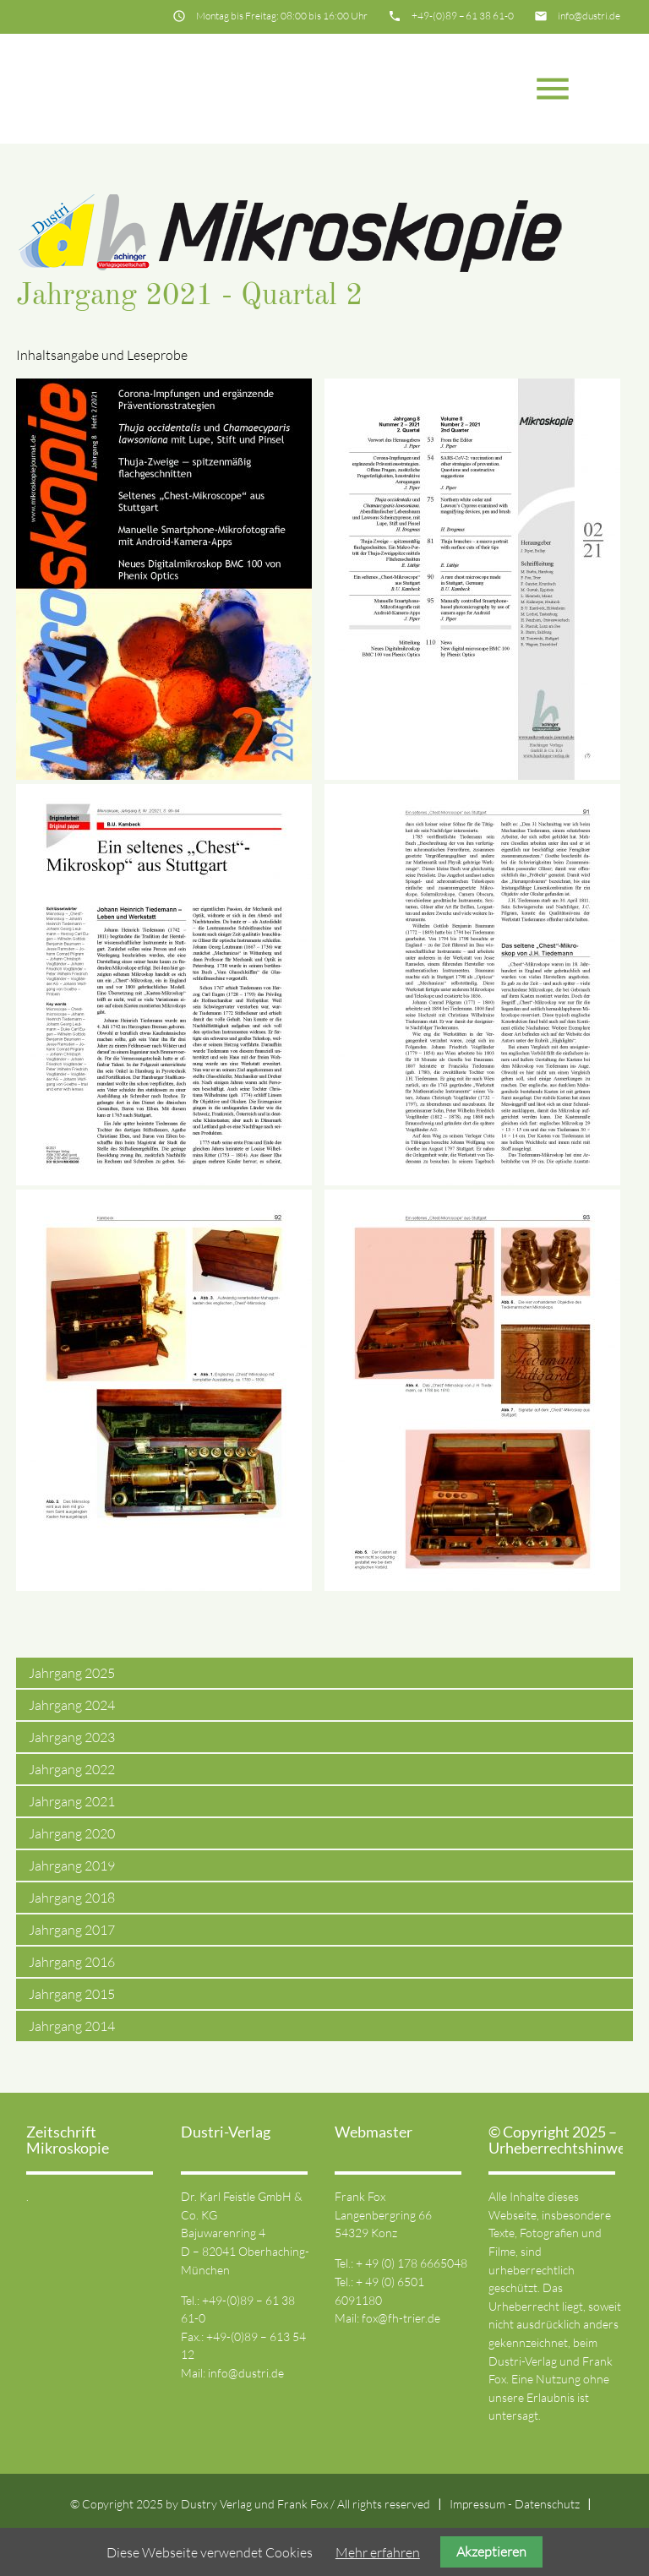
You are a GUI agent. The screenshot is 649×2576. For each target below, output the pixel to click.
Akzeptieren (491, 2551)
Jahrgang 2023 (72, 1737)
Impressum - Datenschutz (515, 2504)
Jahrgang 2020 (72, 1833)
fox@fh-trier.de (401, 2318)
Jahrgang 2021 (72, 1801)
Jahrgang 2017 (72, 1929)
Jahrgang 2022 (72, 1769)
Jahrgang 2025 (72, 1672)
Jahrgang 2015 (72, 1993)
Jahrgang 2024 (72, 1704)
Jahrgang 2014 (72, 2026)
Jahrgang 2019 (72, 1865)
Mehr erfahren (377, 2552)
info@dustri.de (589, 15)
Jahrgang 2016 (72, 1961)
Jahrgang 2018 (72, 1897)
